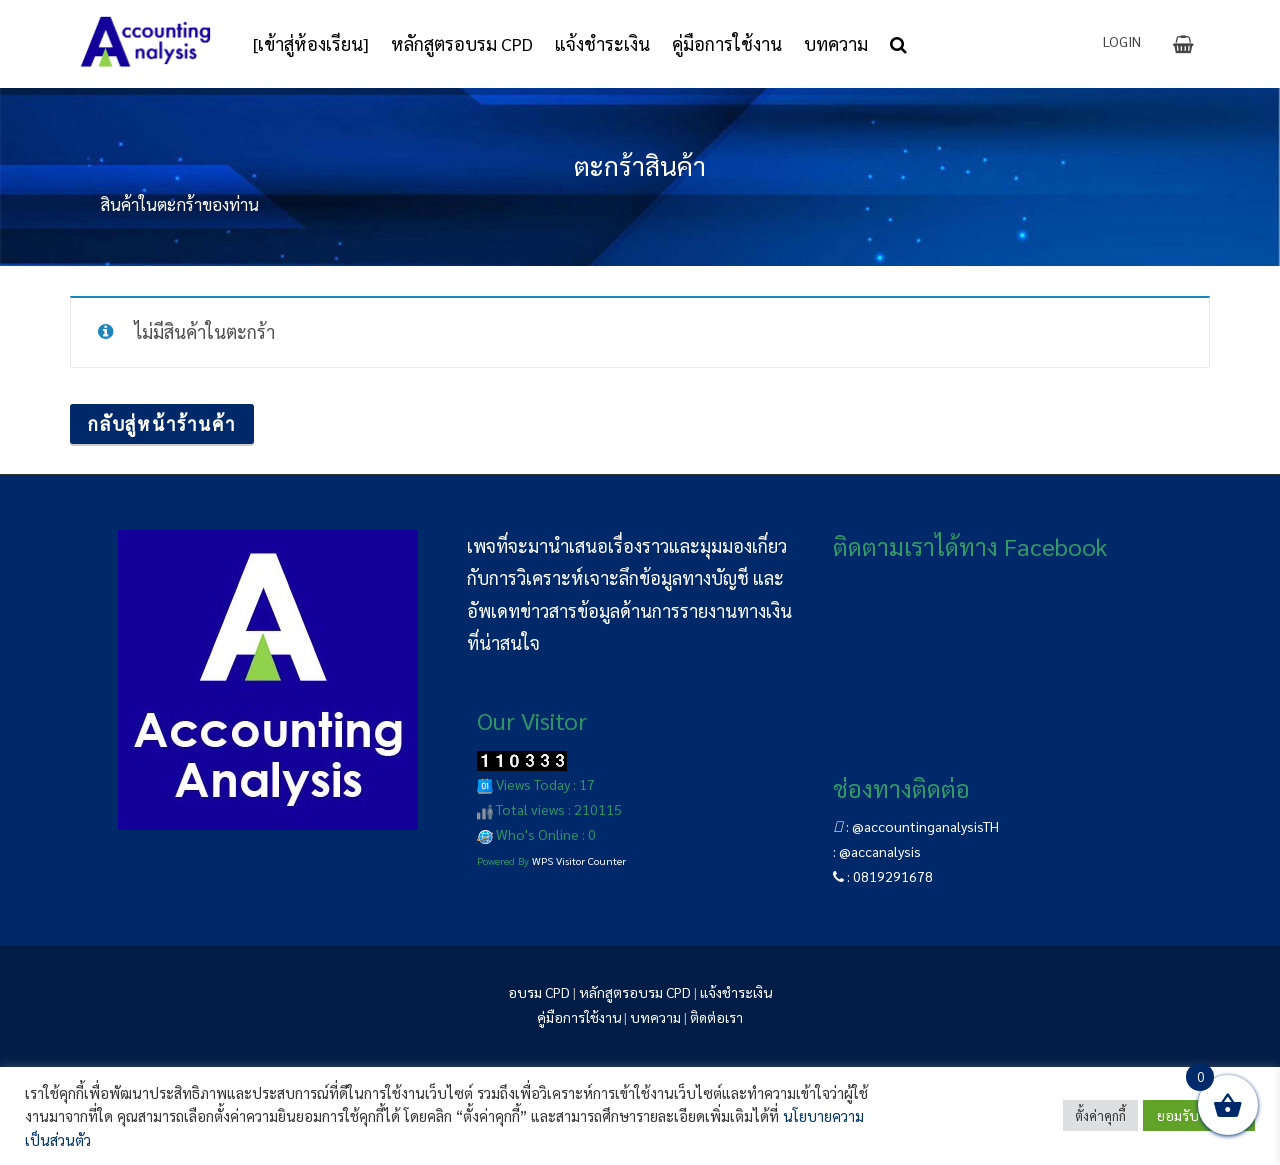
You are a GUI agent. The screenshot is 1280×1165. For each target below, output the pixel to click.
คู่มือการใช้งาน (579, 1017)
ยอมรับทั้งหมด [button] (1199, 1115)
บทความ (655, 1017)
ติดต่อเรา (716, 1017)
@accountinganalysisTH (925, 826)
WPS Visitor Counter (579, 860)
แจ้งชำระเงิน (736, 992)
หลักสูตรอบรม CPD (635, 992)
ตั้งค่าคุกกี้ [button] (1100, 1115)
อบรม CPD (539, 992)
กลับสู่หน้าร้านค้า (162, 423)
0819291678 (893, 876)
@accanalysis (880, 851)
